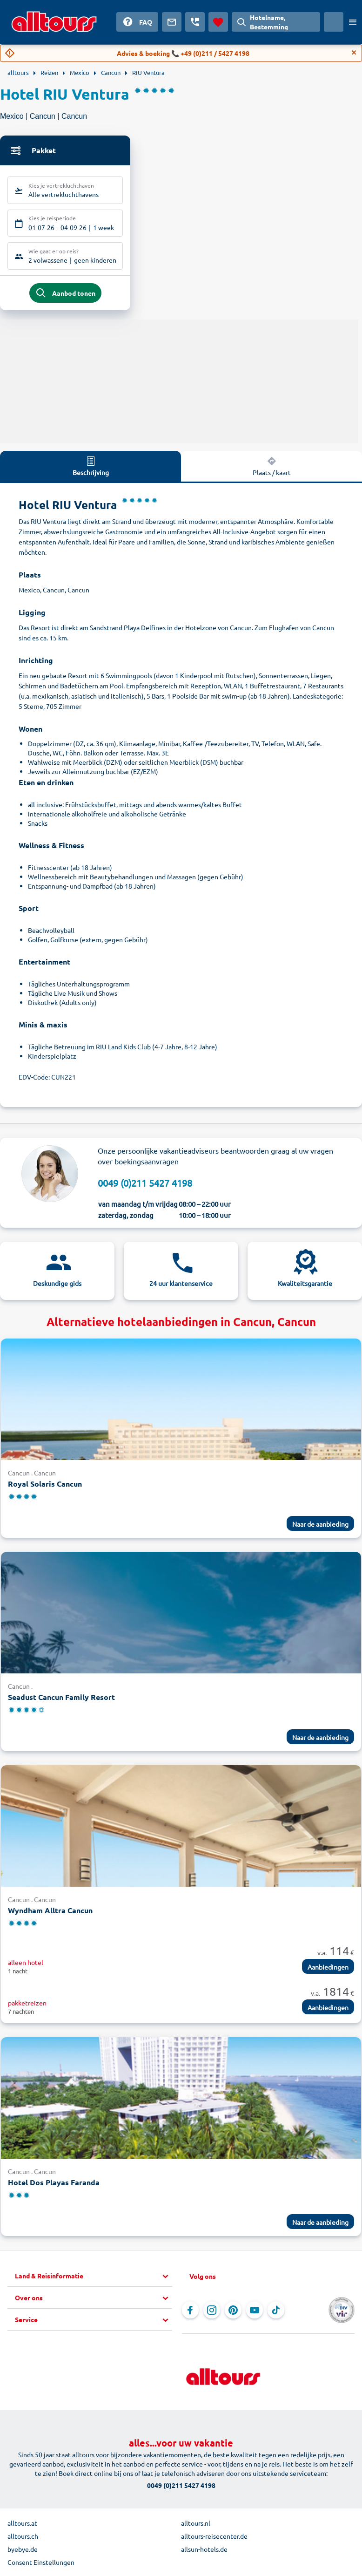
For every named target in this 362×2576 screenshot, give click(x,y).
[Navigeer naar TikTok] (276, 2312)
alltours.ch (22, 2538)
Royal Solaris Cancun (45, 1485)
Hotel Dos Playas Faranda (54, 2184)
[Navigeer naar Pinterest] (233, 2312)
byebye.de (22, 2551)
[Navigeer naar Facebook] (190, 2312)
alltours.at (22, 2525)
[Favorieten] (218, 22)
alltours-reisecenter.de (214, 2538)
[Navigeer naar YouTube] (254, 2312)
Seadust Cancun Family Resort (61, 1699)
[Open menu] (352, 21)
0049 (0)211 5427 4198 (145, 1184)
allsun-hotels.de (204, 2551)
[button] (93, 2278)
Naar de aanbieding (320, 1526)
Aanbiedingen (328, 1968)
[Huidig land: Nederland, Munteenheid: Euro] (333, 22)
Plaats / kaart (272, 467)
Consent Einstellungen (40, 2564)
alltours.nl (195, 2525)
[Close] (354, 52)
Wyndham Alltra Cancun (50, 1912)
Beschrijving (91, 467)
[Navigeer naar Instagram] (211, 2312)
